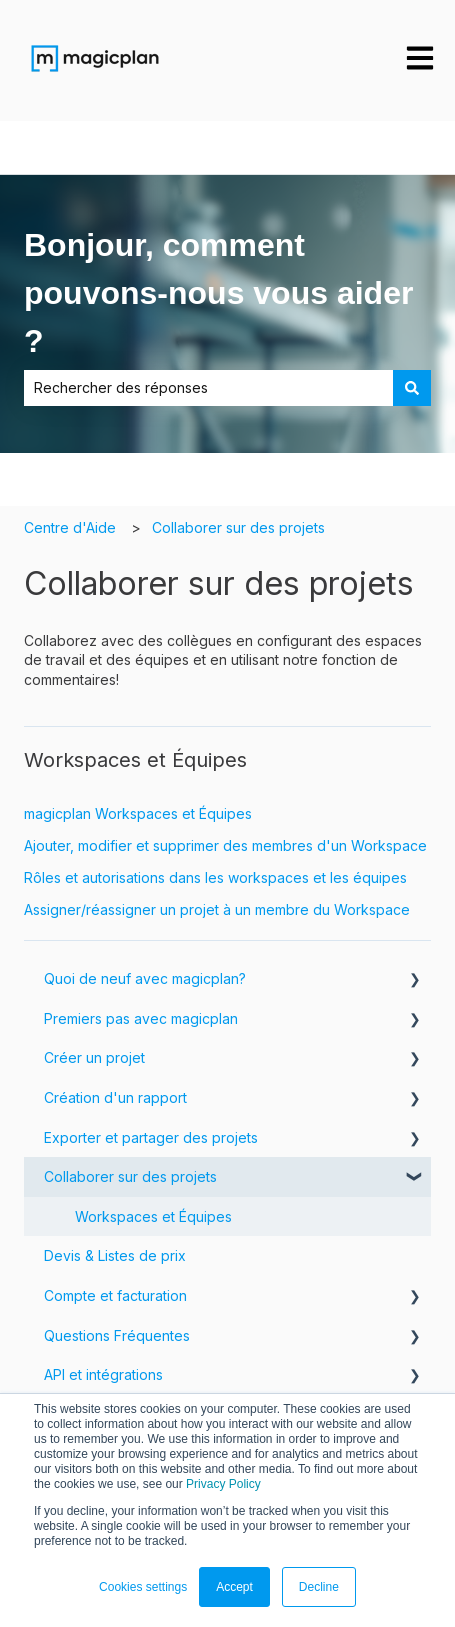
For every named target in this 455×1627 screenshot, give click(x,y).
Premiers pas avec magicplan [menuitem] (141, 1018)
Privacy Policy (223, 1484)
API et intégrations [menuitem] (103, 1374)
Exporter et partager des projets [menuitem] (151, 1137)
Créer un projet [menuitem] (94, 1057)
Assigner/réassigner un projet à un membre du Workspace (217, 909)
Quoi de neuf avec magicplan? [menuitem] (145, 978)
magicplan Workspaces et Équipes (138, 813)
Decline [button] (319, 1587)
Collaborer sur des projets (238, 527)
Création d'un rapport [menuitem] (115, 1097)
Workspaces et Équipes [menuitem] (153, 1216)
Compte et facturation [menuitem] (115, 1295)
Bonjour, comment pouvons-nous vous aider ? (218, 293)
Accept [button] (234, 1587)
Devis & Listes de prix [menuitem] (115, 1255)
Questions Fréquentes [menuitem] (117, 1335)
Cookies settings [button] (143, 1587)
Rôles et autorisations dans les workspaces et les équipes (215, 877)
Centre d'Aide (70, 527)
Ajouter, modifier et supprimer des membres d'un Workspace (225, 845)
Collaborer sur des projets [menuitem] (130, 1176)
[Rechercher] (412, 388)
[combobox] (208, 388)
